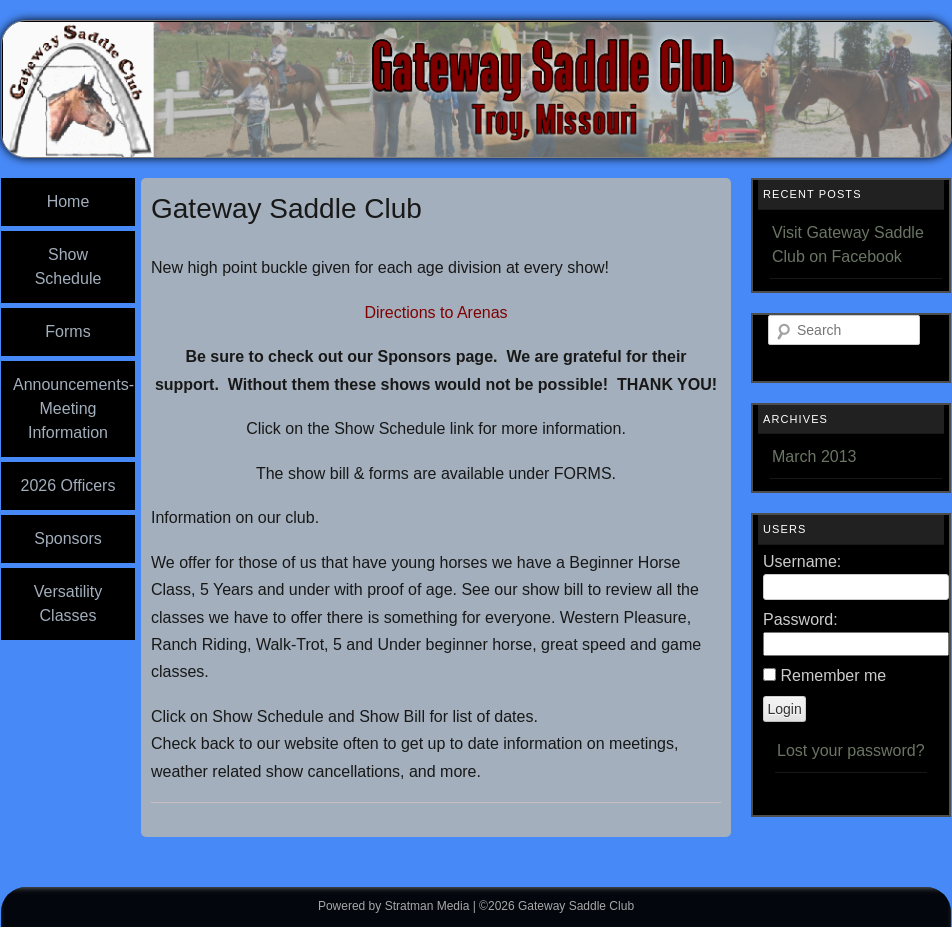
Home (68, 201)
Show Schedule (68, 266)
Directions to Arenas (435, 312)
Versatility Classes (68, 603)
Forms (67, 331)
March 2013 (814, 456)
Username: (802, 561)
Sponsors (68, 538)
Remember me (833, 675)
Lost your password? (851, 750)
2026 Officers (68, 485)
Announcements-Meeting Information (73, 408)
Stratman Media (427, 906)
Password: (800, 619)
